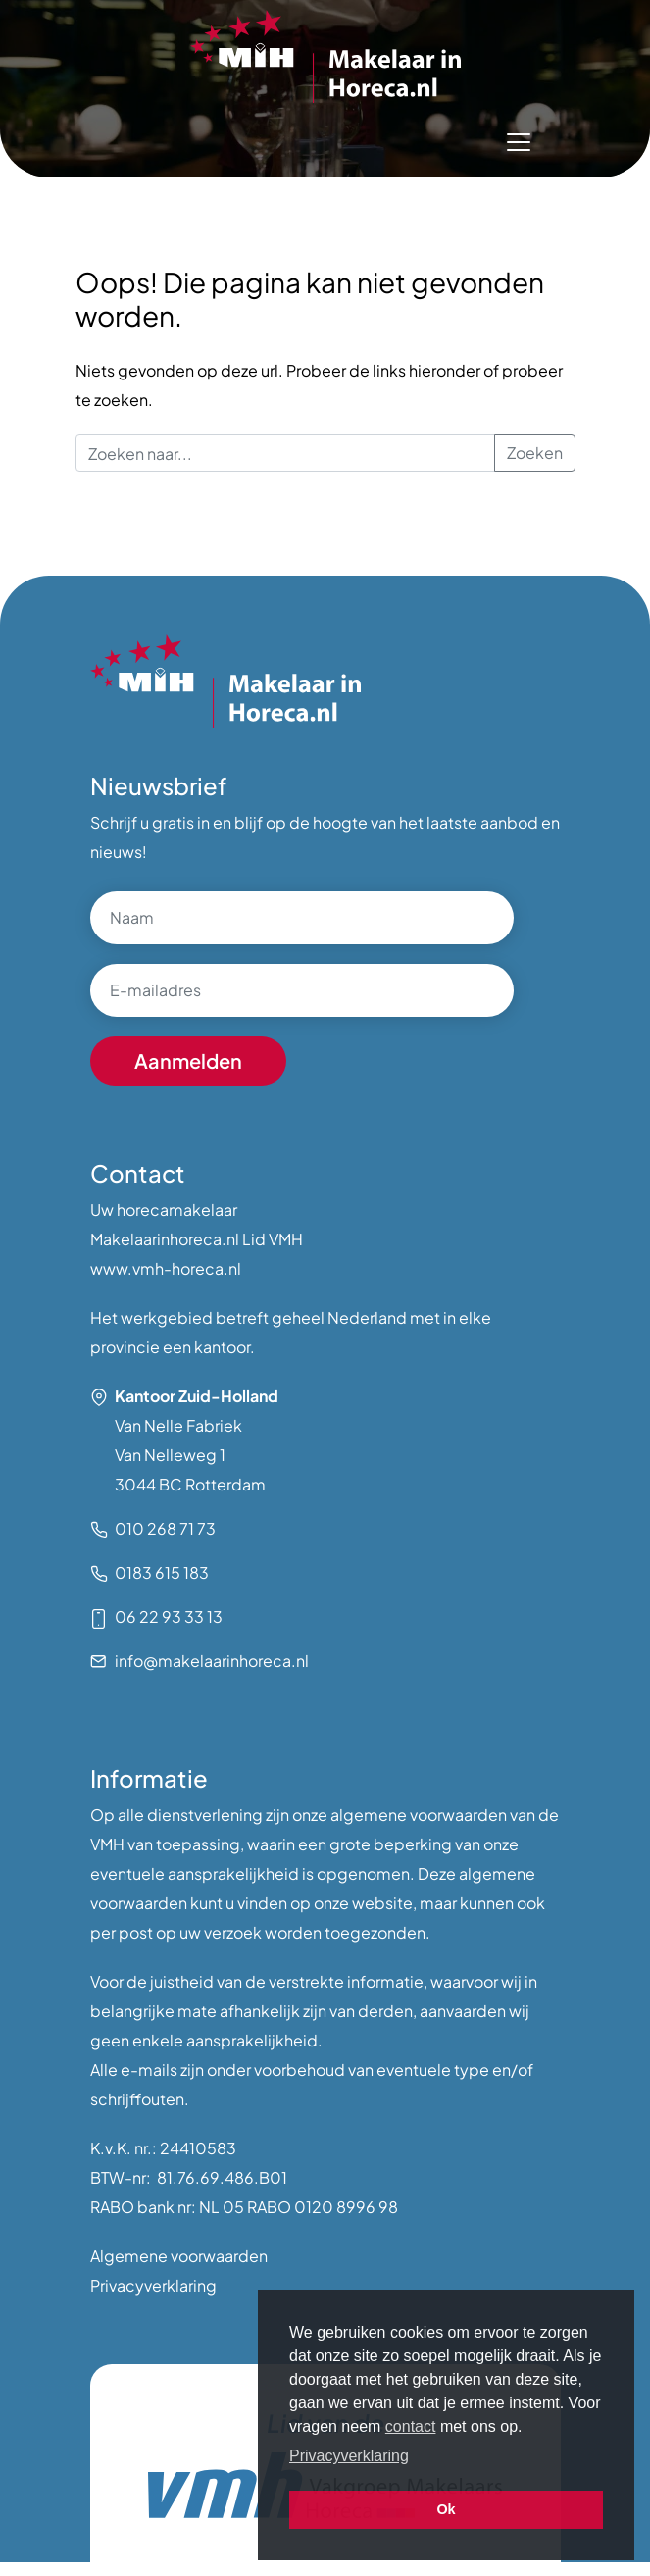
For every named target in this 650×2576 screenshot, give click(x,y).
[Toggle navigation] (518, 142)
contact (410, 2426)
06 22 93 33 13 (169, 1616)
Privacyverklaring (153, 2285)
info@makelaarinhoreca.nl (212, 1660)
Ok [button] (445, 2509)
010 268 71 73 (165, 1528)
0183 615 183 (162, 1572)
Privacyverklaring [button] (349, 2456)
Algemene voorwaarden (179, 2256)
